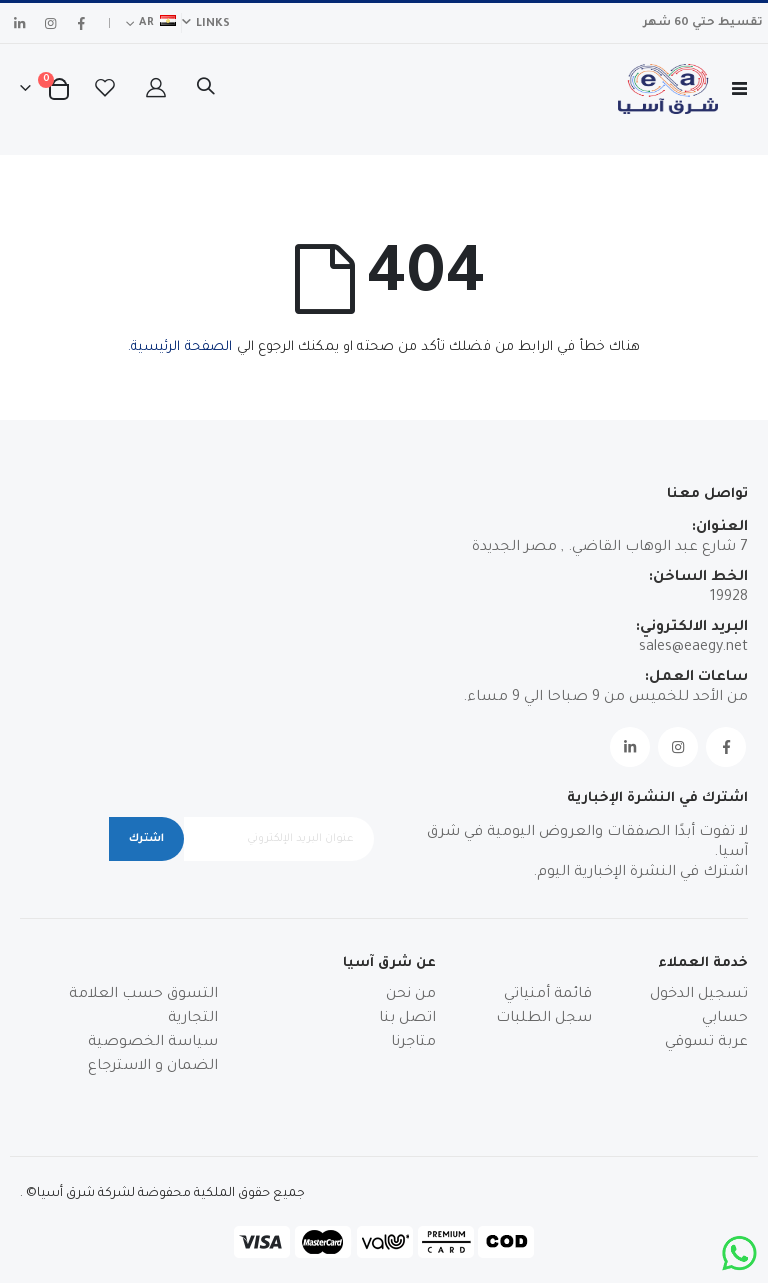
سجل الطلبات (544, 1019)
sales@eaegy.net (693, 648)
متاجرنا (413, 1043)
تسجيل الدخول (699, 995)
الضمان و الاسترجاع (153, 1067)
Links (213, 24)
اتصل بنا (407, 1019)
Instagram (678, 747)
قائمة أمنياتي (548, 995)
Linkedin (630, 747)
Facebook (726, 747)
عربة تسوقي (706, 1043)
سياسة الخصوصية (153, 1043)
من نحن (411, 995)
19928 (729, 598)
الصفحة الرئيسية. (180, 347)
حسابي (725, 1019)
